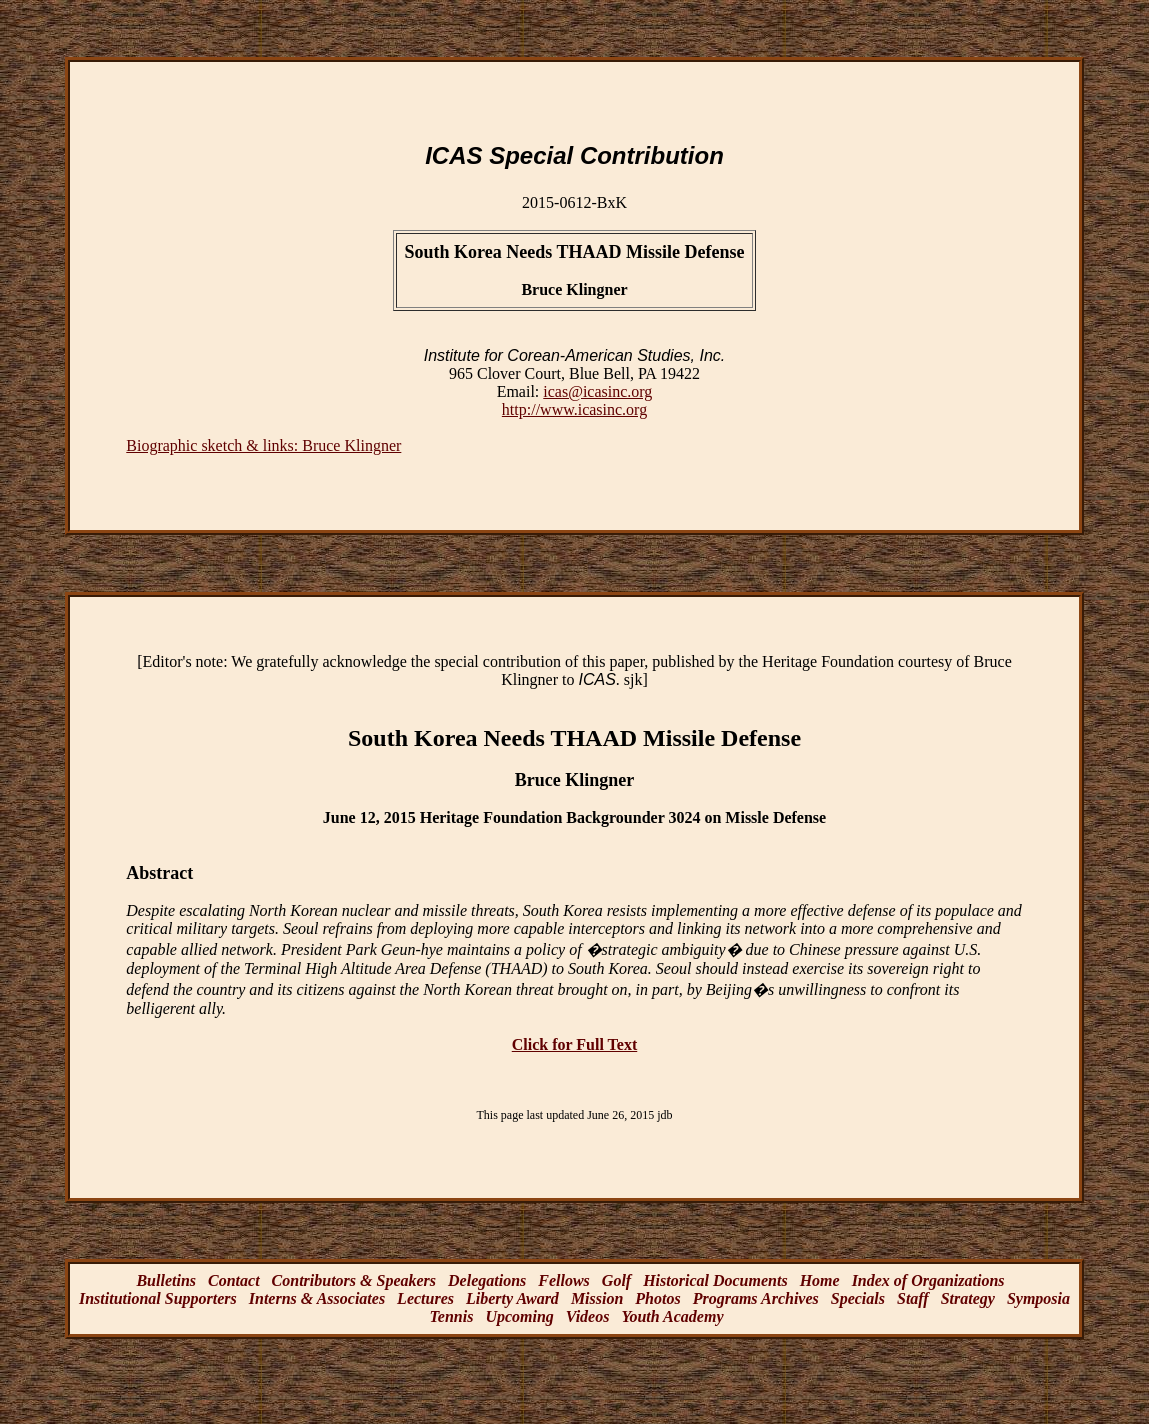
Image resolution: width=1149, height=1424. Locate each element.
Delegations (487, 1280)
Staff (913, 1298)
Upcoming (519, 1316)
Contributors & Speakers (354, 1280)
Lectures (425, 1298)
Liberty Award (512, 1298)
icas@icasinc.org (597, 391)
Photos (657, 1298)
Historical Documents (715, 1280)
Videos (588, 1316)
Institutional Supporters (158, 1298)
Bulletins (166, 1280)
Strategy (968, 1298)
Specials (858, 1298)
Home (820, 1280)
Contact (234, 1280)
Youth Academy (672, 1316)
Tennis (452, 1316)
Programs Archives (756, 1298)
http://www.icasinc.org (574, 409)
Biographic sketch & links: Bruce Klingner (263, 445)
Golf (616, 1280)
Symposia (1038, 1298)
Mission (597, 1298)
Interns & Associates (317, 1298)
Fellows (564, 1280)
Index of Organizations (928, 1280)
